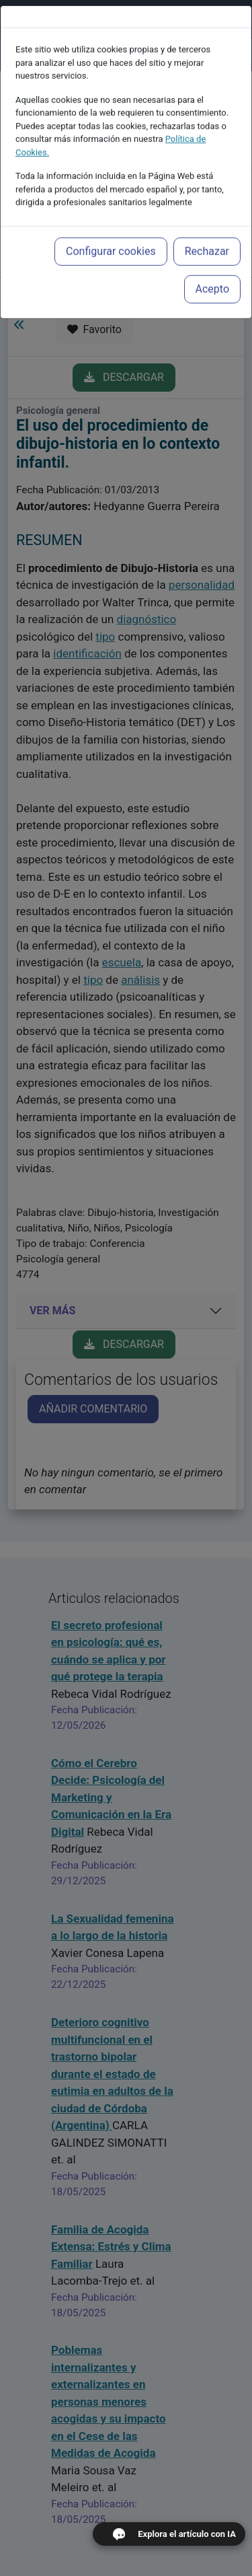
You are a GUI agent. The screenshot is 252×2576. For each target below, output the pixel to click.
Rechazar (207, 227)
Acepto (212, 265)
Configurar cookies (111, 227)
